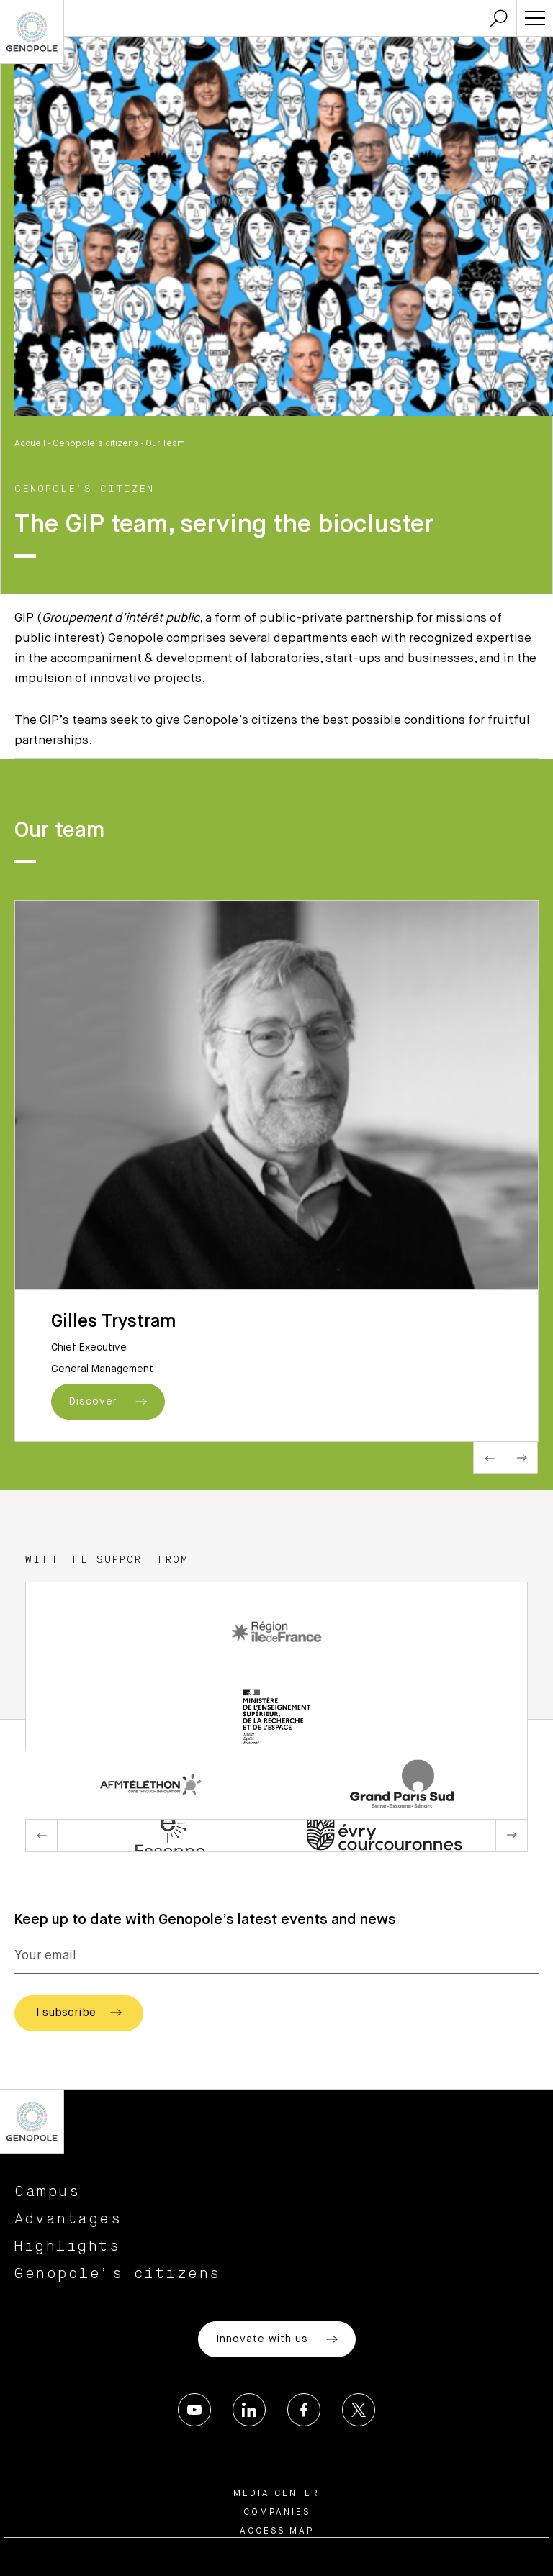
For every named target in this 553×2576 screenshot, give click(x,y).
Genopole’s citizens (95, 444)
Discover (108, 1401)
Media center (276, 2494)
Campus (47, 2192)
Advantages (68, 2219)
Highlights (67, 2246)
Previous (489, 1457)
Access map (277, 2531)
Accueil (29, 444)
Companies (276, 2512)
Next (521, 1457)
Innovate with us (277, 2339)
